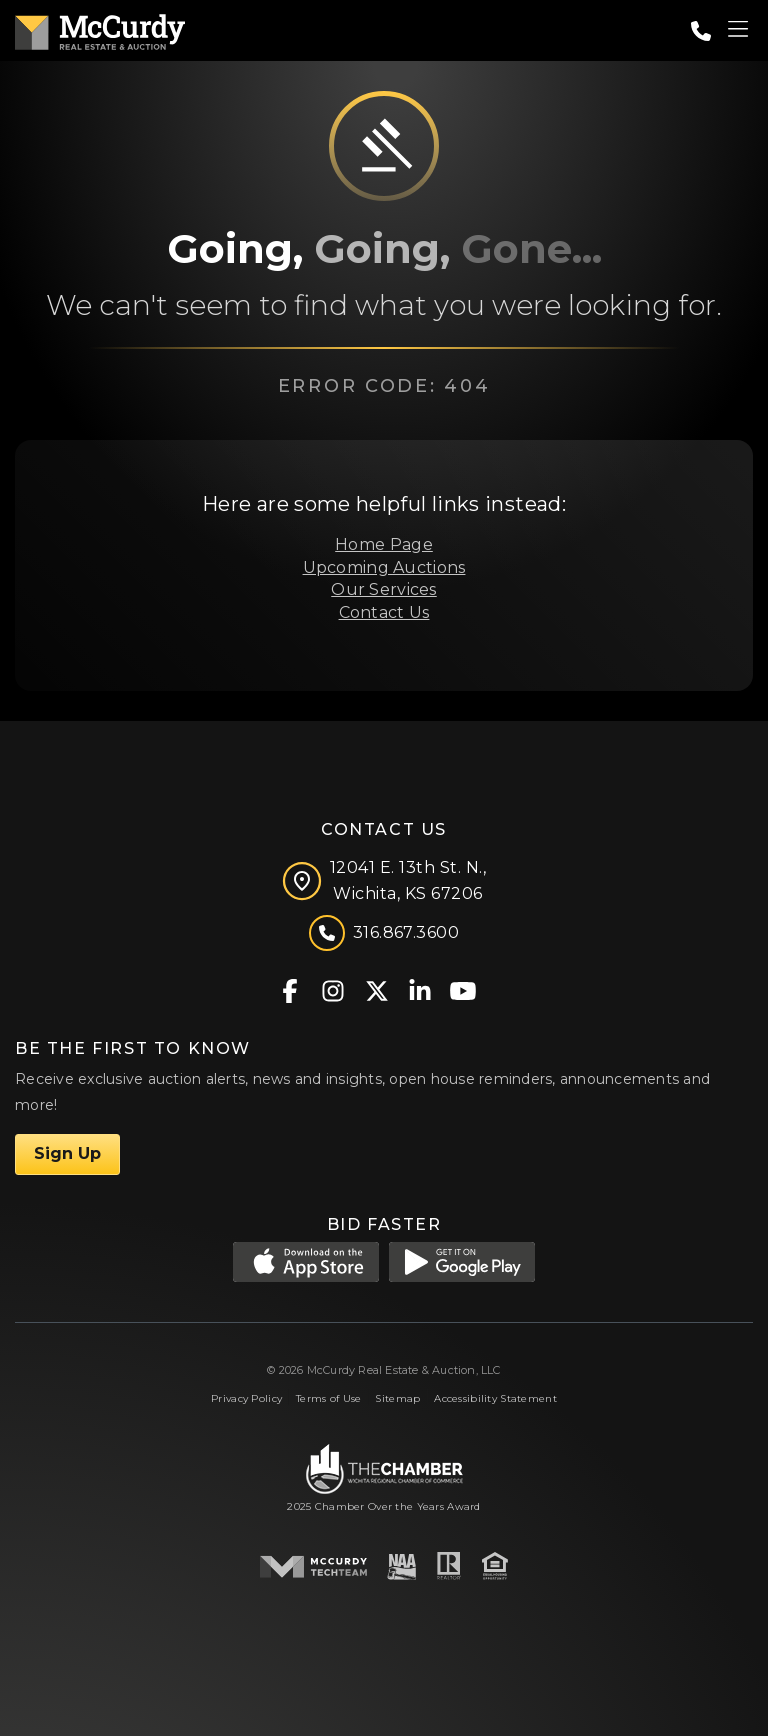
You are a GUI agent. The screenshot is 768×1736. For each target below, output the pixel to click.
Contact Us (384, 612)
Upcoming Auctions (384, 567)
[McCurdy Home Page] (100, 28)
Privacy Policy (246, 1398)
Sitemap (397, 1398)
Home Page (384, 544)
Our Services (383, 589)
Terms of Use (328, 1398)
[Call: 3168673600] (701, 31)
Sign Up (67, 1153)
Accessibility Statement (495, 1398)
